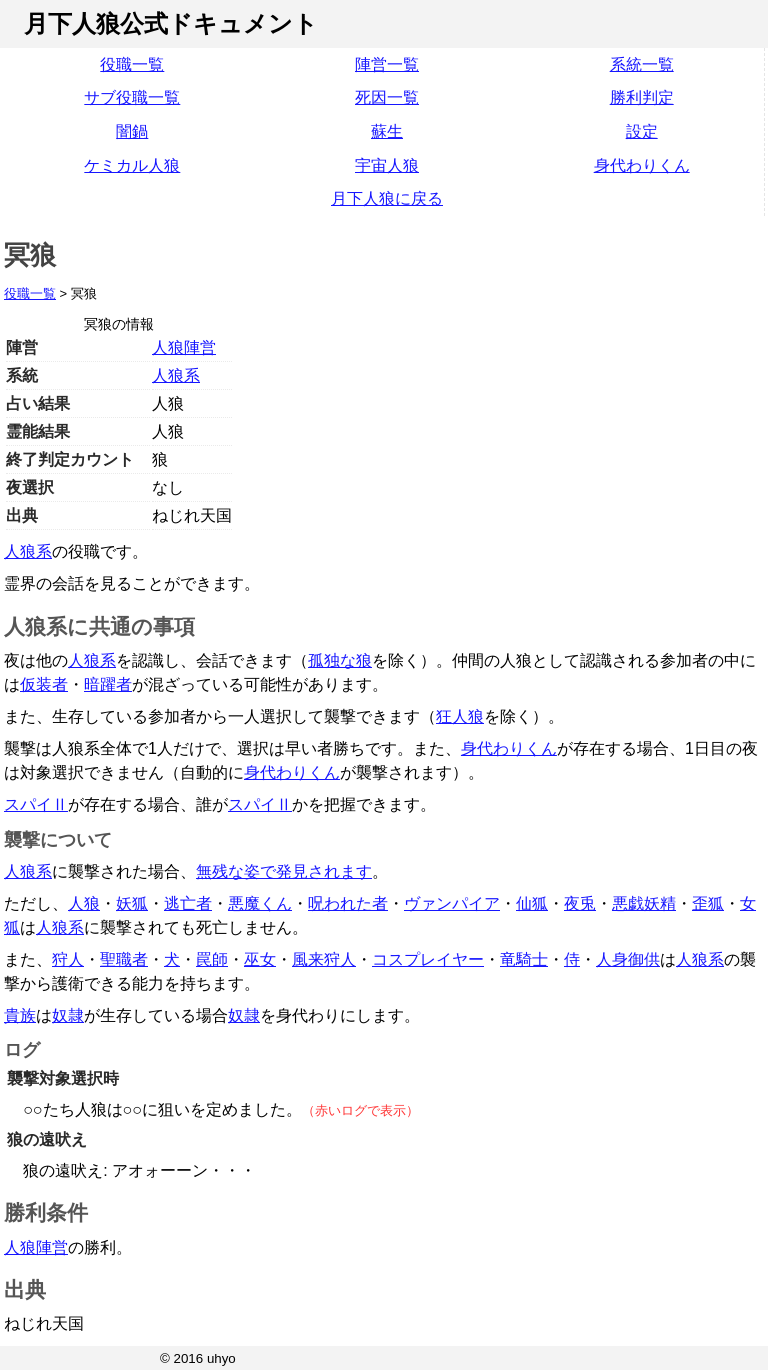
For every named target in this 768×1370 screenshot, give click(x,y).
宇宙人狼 (387, 165)
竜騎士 (524, 959)
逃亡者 (188, 903)
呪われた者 (348, 903)
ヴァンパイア (452, 903)
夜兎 (580, 903)
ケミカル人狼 (132, 165)
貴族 (20, 1015)
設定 (642, 131)
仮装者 (44, 684)
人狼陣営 (184, 347)
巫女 (260, 959)
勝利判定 (642, 97)
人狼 (84, 903)
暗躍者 (108, 684)
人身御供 (628, 959)
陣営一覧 (387, 64)
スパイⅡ (36, 804)
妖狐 (132, 903)
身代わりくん (642, 165)
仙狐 (532, 903)
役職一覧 (132, 64)
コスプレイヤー (428, 959)
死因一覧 (387, 97)
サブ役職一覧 (132, 97)
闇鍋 (132, 131)
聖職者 (124, 959)
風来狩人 (324, 959)
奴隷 (68, 1015)
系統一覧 (642, 64)
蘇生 (387, 131)
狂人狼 (460, 716)
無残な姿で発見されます (284, 871)
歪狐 (708, 903)
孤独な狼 (340, 660)
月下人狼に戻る (387, 198)
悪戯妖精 (644, 903)
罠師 (212, 959)
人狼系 (176, 375)
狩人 (68, 959)
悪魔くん (260, 903)
